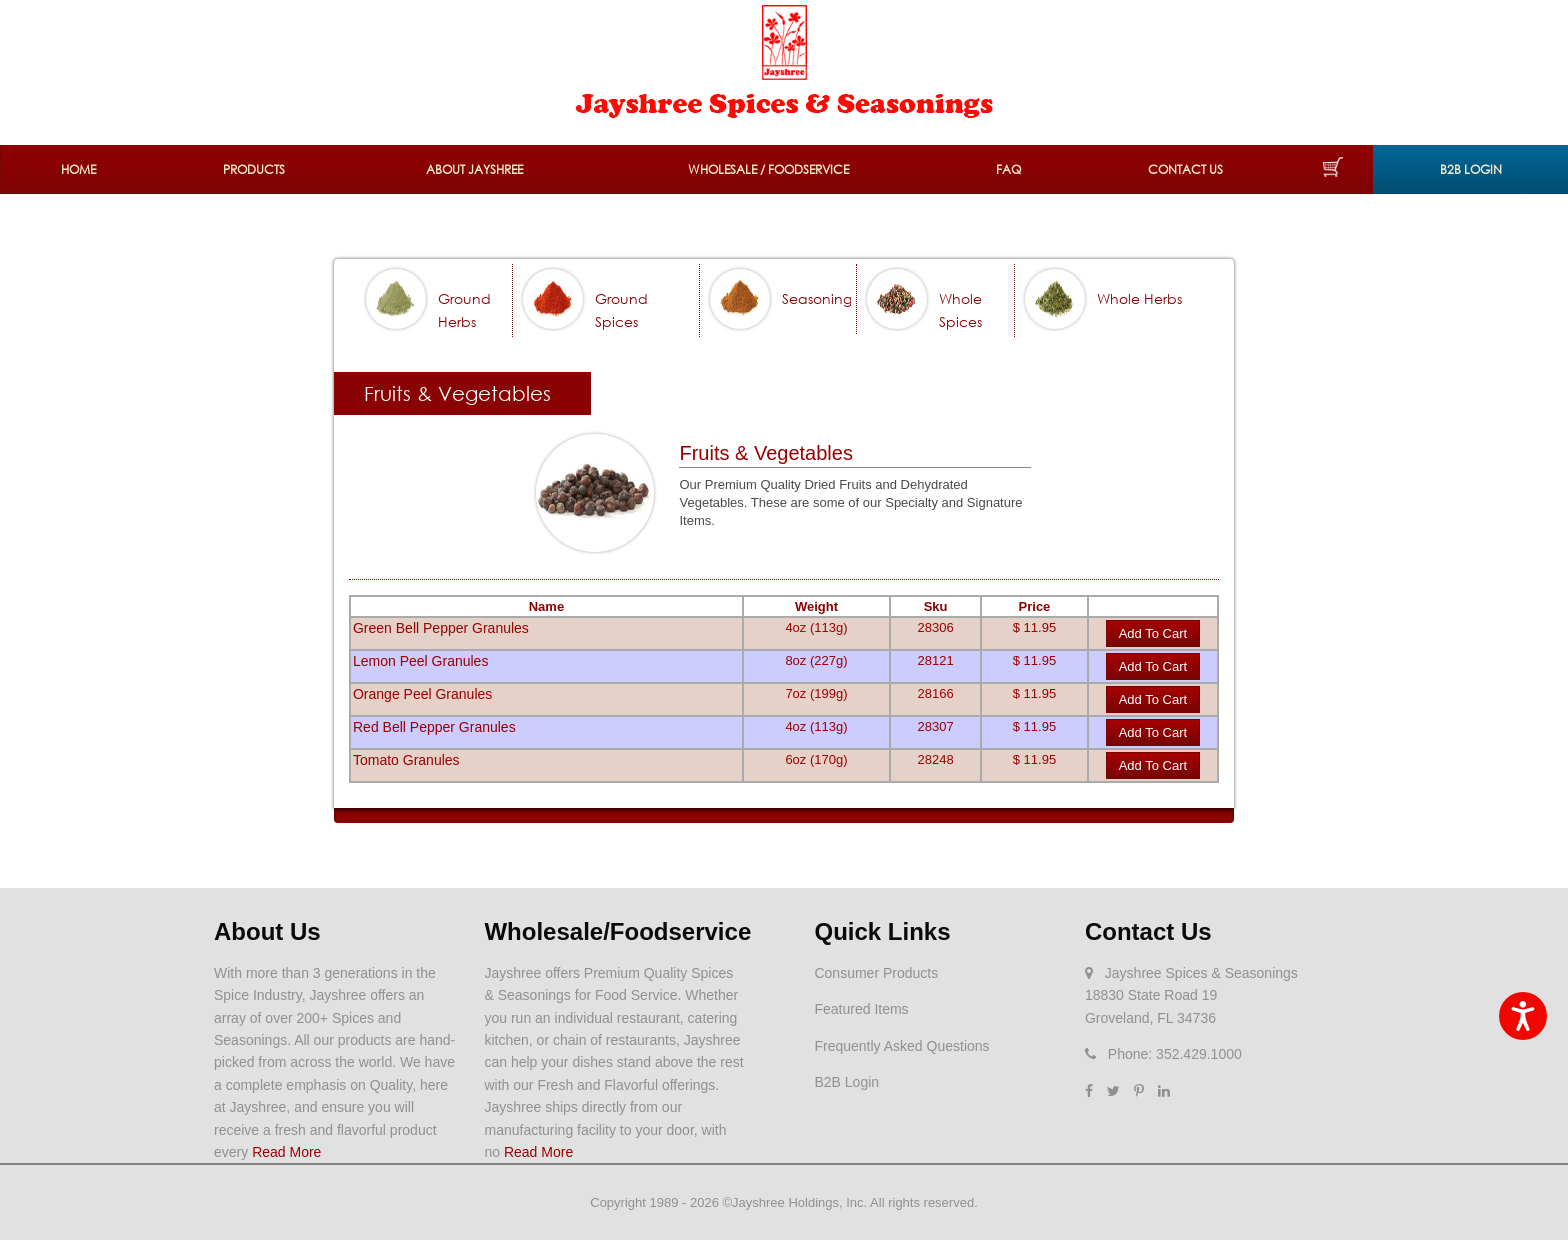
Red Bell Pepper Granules (434, 727)
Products (254, 169)
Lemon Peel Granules (420, 661)
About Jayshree (474, 169)
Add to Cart (1153, 633)
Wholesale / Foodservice (768, 169)
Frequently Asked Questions (901, 1046)
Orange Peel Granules (422, 694)
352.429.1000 (1199, 1054)
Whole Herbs (1139, 298)
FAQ (1008, 169)
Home (78, 169)
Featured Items (861, 1009)
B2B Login (1471, 169)
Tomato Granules (406, 760)
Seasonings (819, 298)
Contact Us (1185, 169)
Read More (286, 1152)
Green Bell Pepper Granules (441, 628)
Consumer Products (876, 973)
